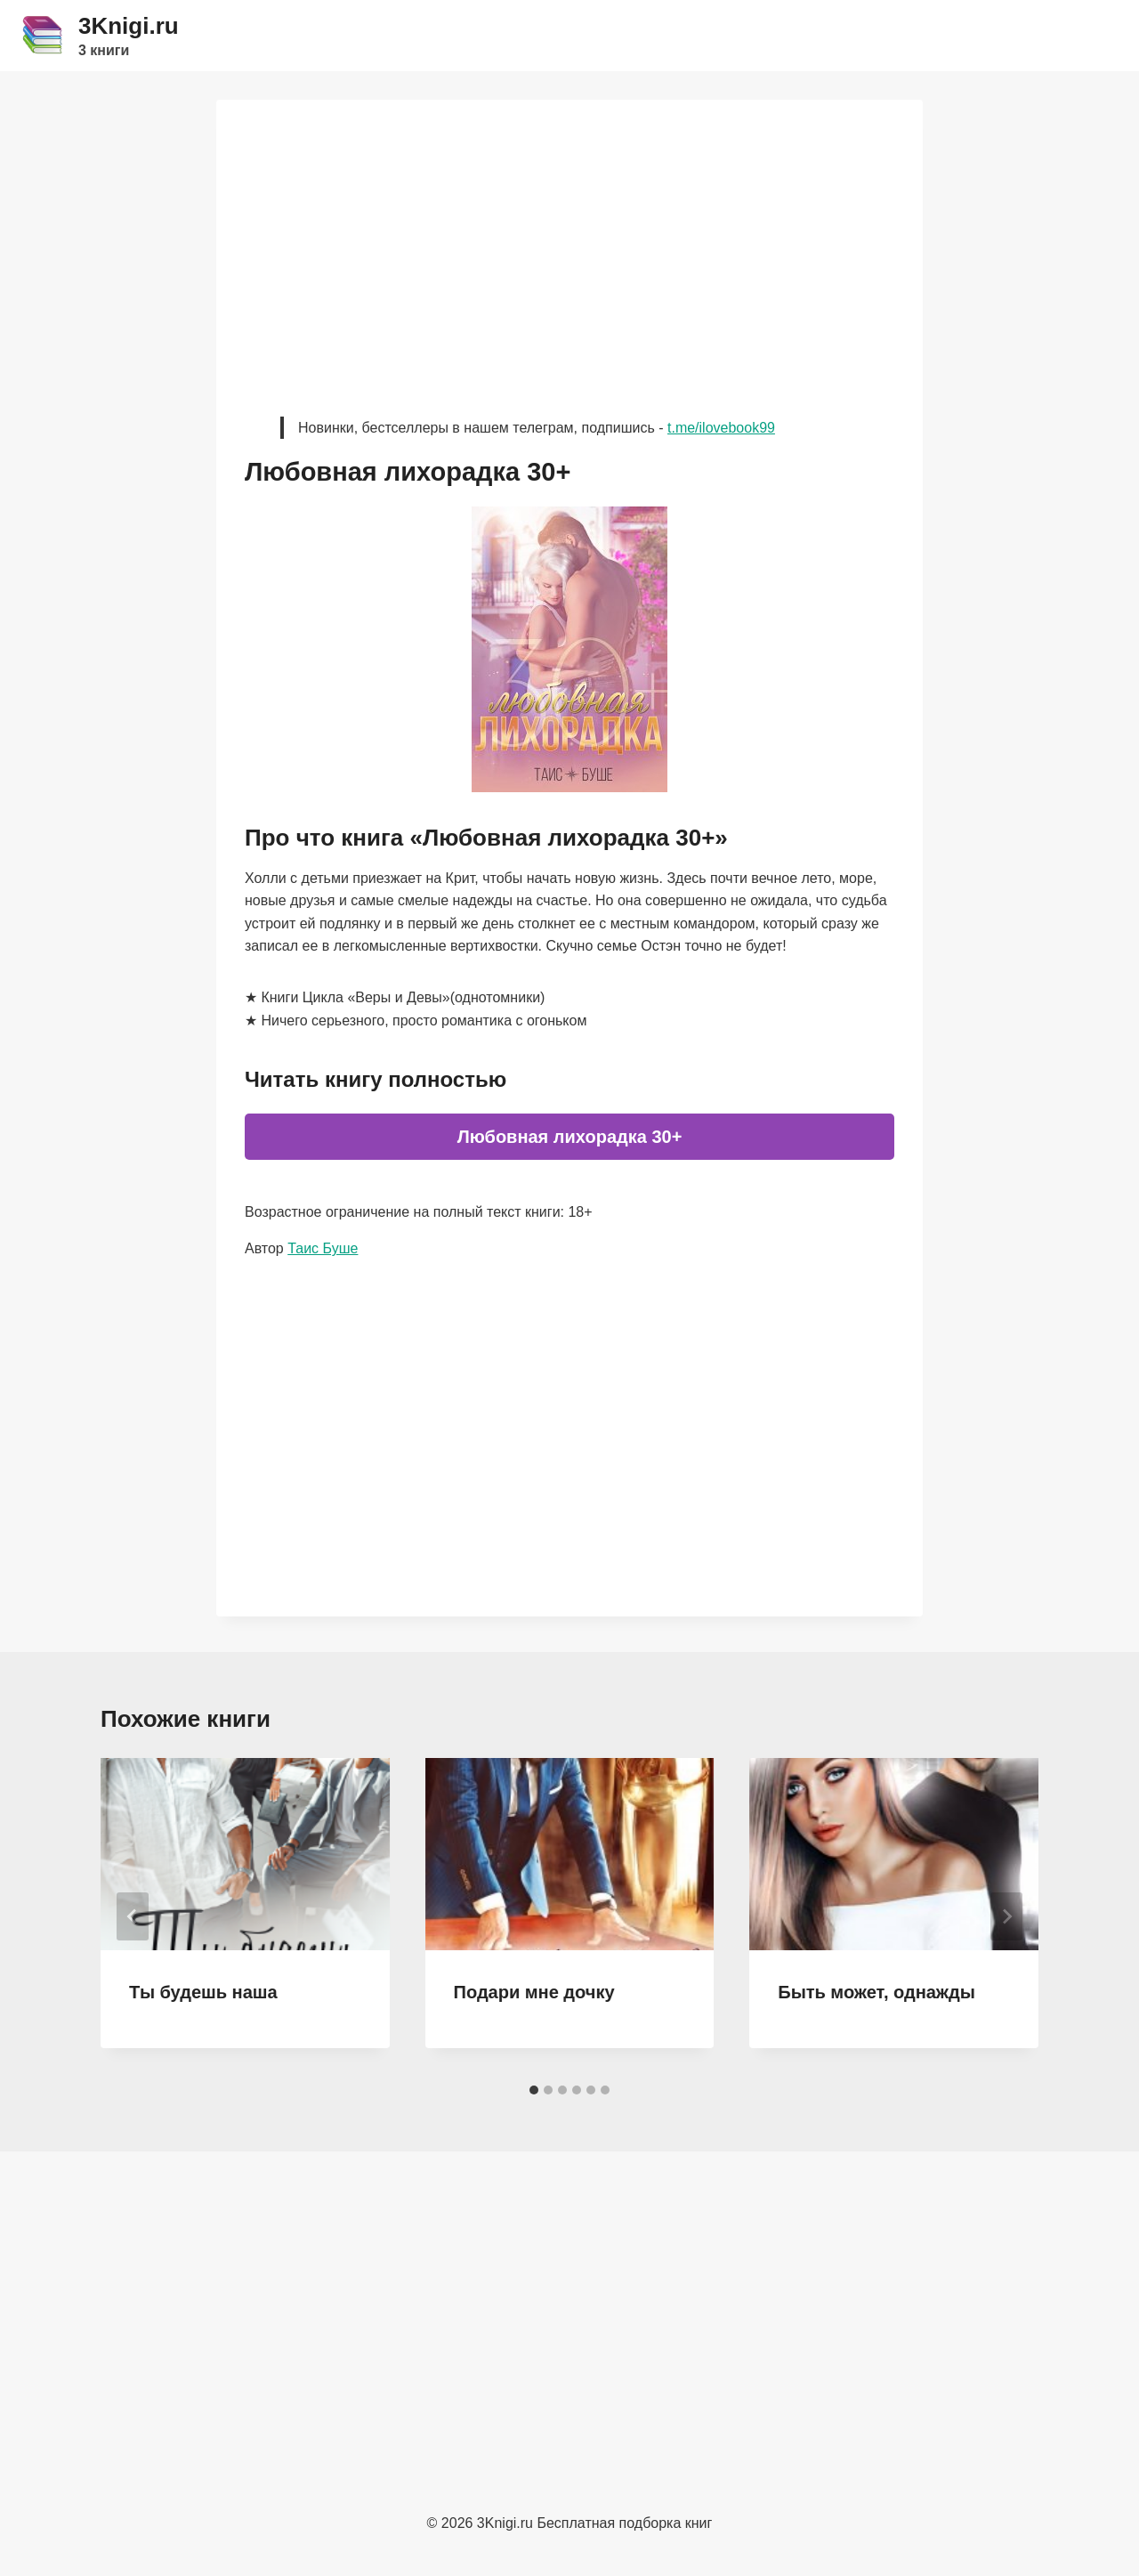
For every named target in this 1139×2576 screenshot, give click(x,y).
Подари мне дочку (534, 1992)
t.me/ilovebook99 (721, 427)
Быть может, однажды (876, 1992)
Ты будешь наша (203, 1992)
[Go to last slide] (133, 1916)
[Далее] (1006, 1916)
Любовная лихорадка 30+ (570, 1136)
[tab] (533, 2090)
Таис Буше (322, 1248)
